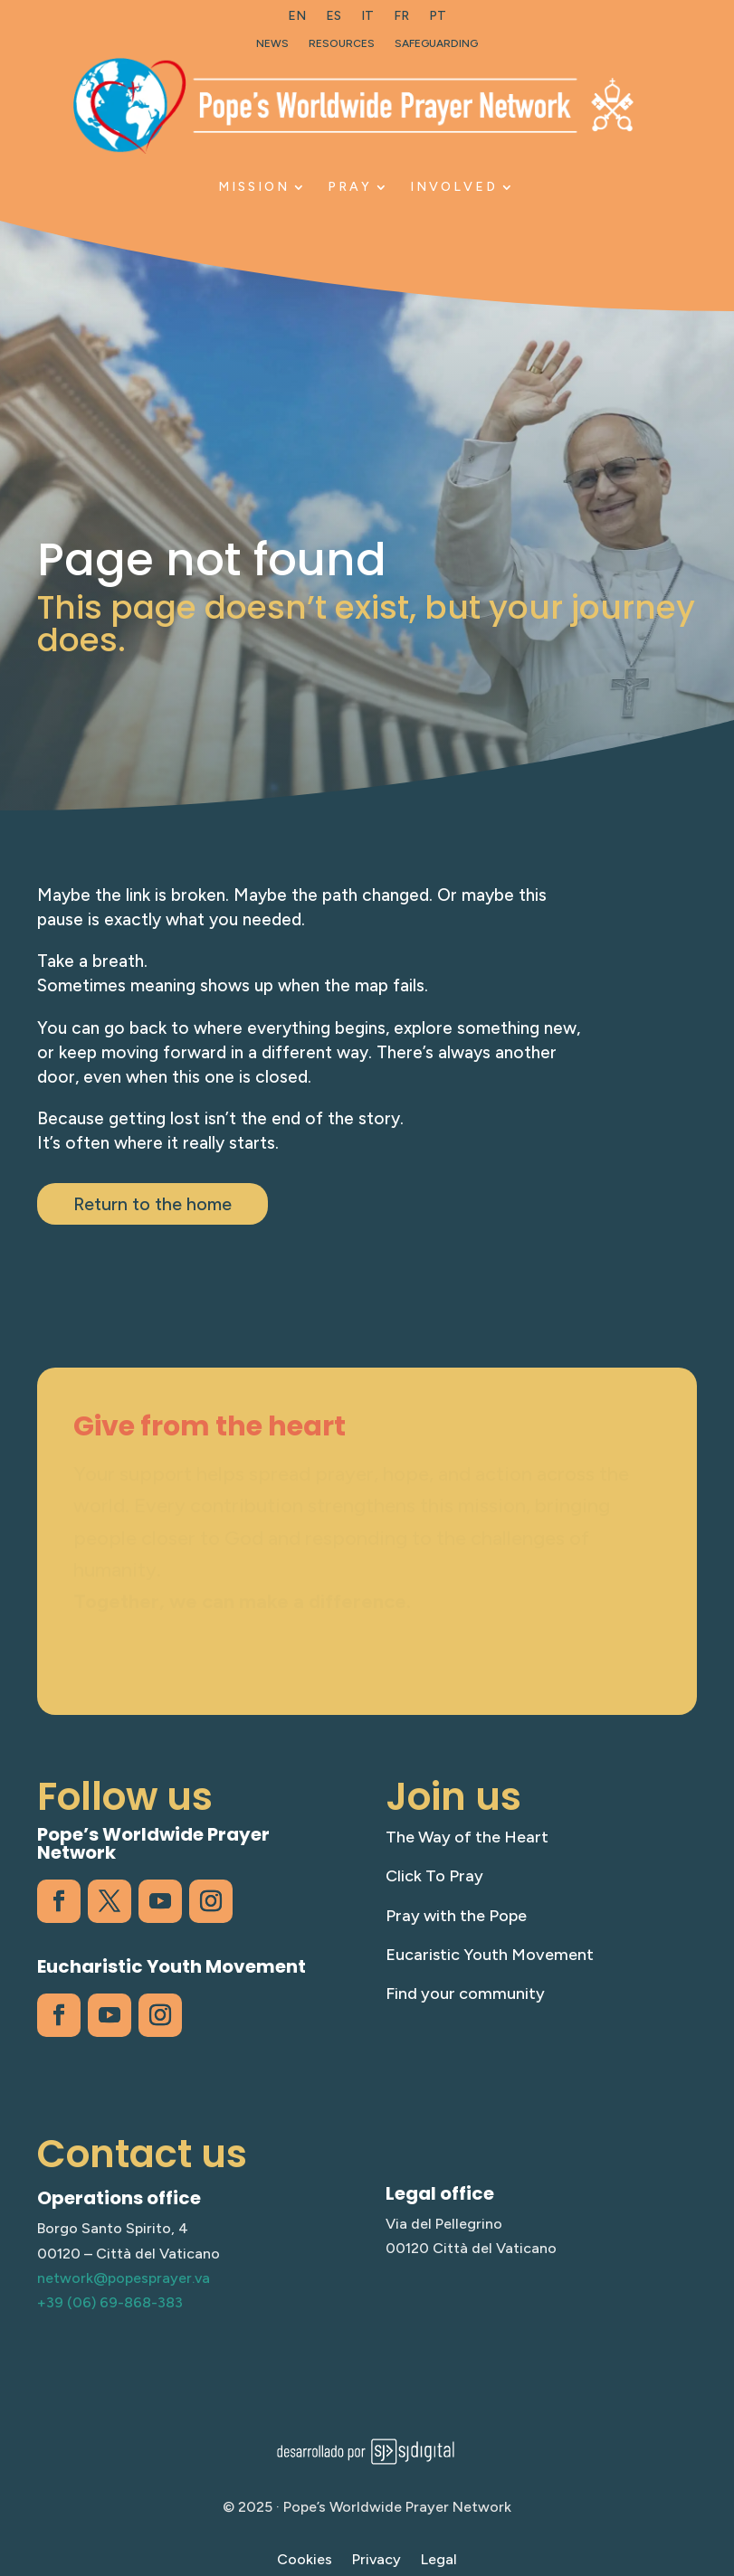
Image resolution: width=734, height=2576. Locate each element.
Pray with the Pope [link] (456, 1916)
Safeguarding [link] (436, 43)
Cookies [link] (304, 2560)
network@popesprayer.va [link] (123, 2278)
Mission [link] (254, 186)
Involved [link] (454, 186)
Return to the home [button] (152, 1204)
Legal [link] (439, 2560)
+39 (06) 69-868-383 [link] (110, 2302)
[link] (297, 20)
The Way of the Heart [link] (467, 1837)
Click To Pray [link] (434, 1876)
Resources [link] (342, 43)
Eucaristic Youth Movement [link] (490, 1955)
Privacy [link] (376, 2560)
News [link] (272, 43)
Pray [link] (350, 186)
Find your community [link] (465, 1993)
